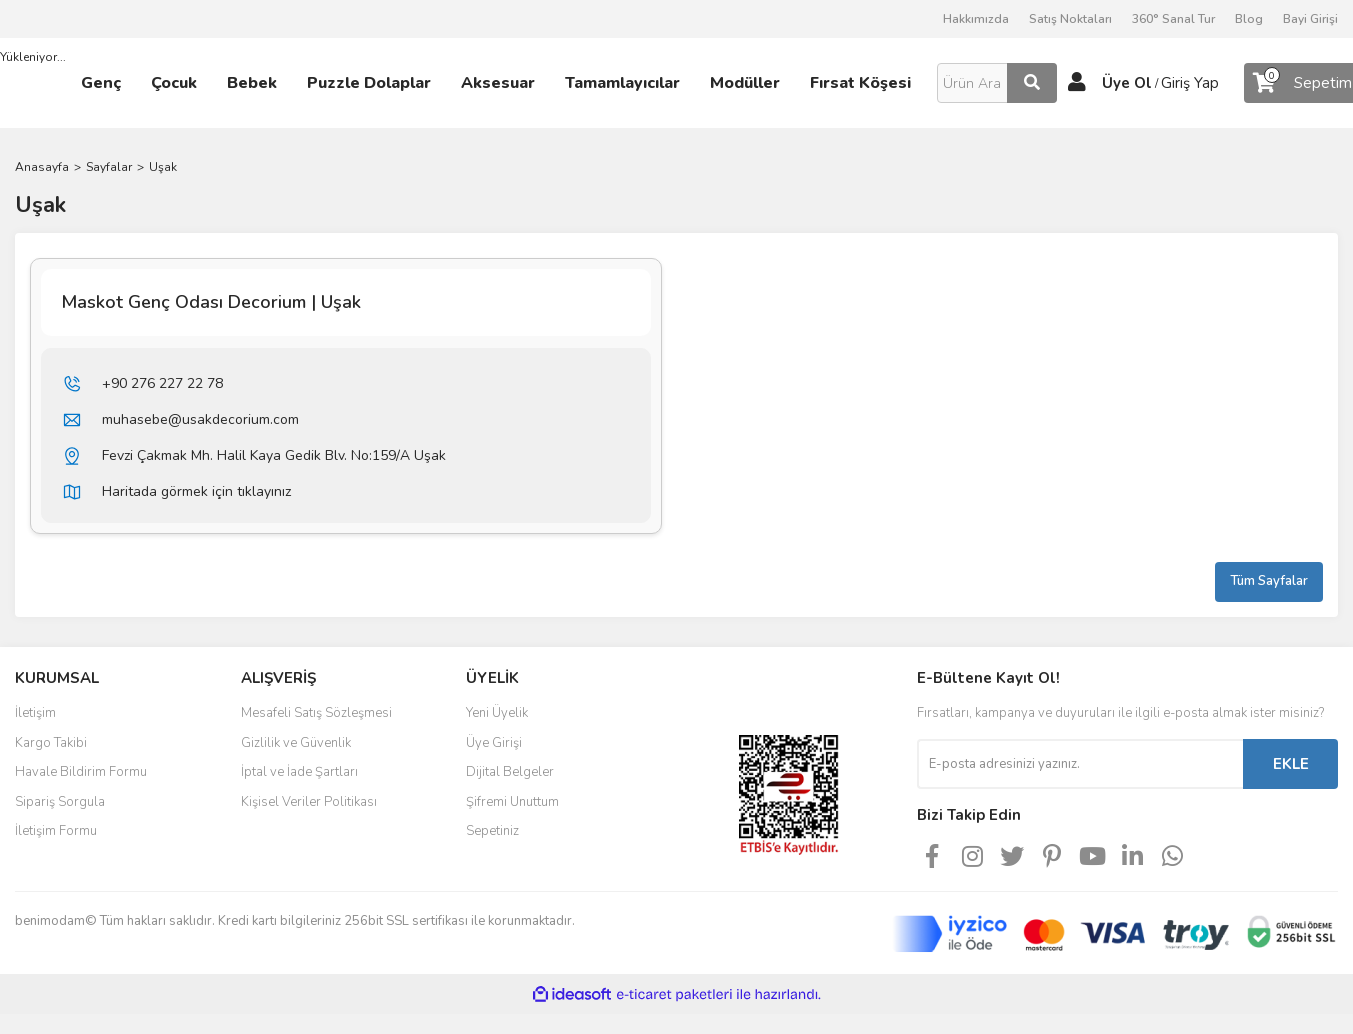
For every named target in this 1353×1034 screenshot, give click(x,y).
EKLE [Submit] (1291, 764)
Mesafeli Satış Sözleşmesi (316, 713)
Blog (1249, 19)
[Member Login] (1077, 83)
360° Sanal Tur (1173, 19)
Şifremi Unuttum (512, 802)
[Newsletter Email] (1080, 764)
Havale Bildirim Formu (81, 772)
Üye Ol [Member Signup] (1127, 83)
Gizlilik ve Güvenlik (296, 743)
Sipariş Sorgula (60, 802)
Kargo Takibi (51, 743)
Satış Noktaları (1070, 19)
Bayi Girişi (1310, 19)
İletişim (35, 713)
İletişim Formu (56, 831)
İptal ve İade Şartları (299, 772)
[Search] (997, 83)
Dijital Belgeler (510, 772)
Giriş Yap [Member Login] (1190, 83)
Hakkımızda (976, 19)
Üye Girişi (494, 743)
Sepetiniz (492, 831)
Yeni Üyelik (497, 713)
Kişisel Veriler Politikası (309, 802)
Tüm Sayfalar (1269, 581)
